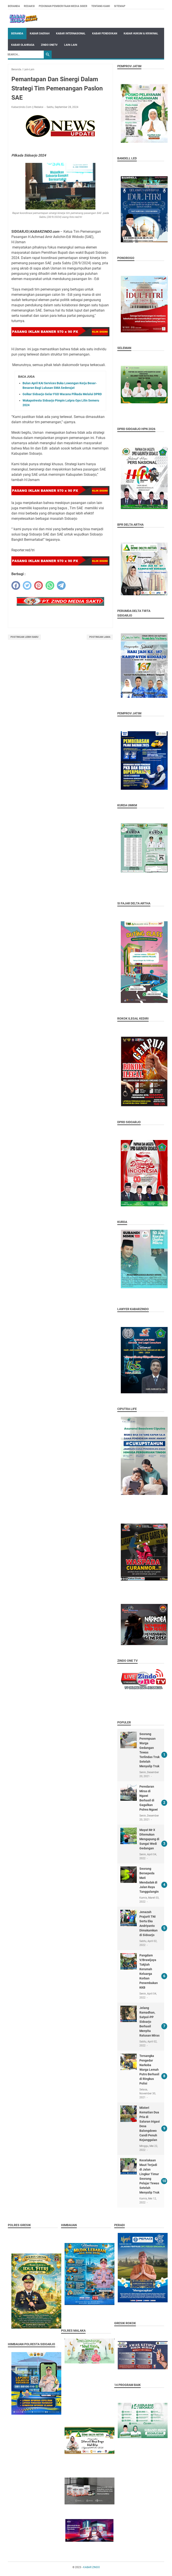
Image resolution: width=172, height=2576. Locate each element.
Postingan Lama (99, 637)
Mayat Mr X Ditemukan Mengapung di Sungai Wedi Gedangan (149, 1839)
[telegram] (61, 585)
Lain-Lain (70, 44)
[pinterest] (38, 585)
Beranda (14, 6)
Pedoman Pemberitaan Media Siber (63, 6)
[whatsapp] (50, 585)
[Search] (24, 54)
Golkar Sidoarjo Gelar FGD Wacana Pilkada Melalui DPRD (62, 394)
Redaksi (29, 6)
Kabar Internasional (71, 33)
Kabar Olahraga (22, 44)
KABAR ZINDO (91, 2567)
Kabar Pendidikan (104, 33)
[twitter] (27, 585)
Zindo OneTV (49, 44)
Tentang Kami (100, 6)
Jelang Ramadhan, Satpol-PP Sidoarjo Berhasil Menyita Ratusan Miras (149, 2021)
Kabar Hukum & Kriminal (141, 33)
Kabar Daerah (39, 33)
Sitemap (119, 6)
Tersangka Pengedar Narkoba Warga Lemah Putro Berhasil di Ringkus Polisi (149, 2069)
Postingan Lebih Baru (24, 637)
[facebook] (15, 585)
